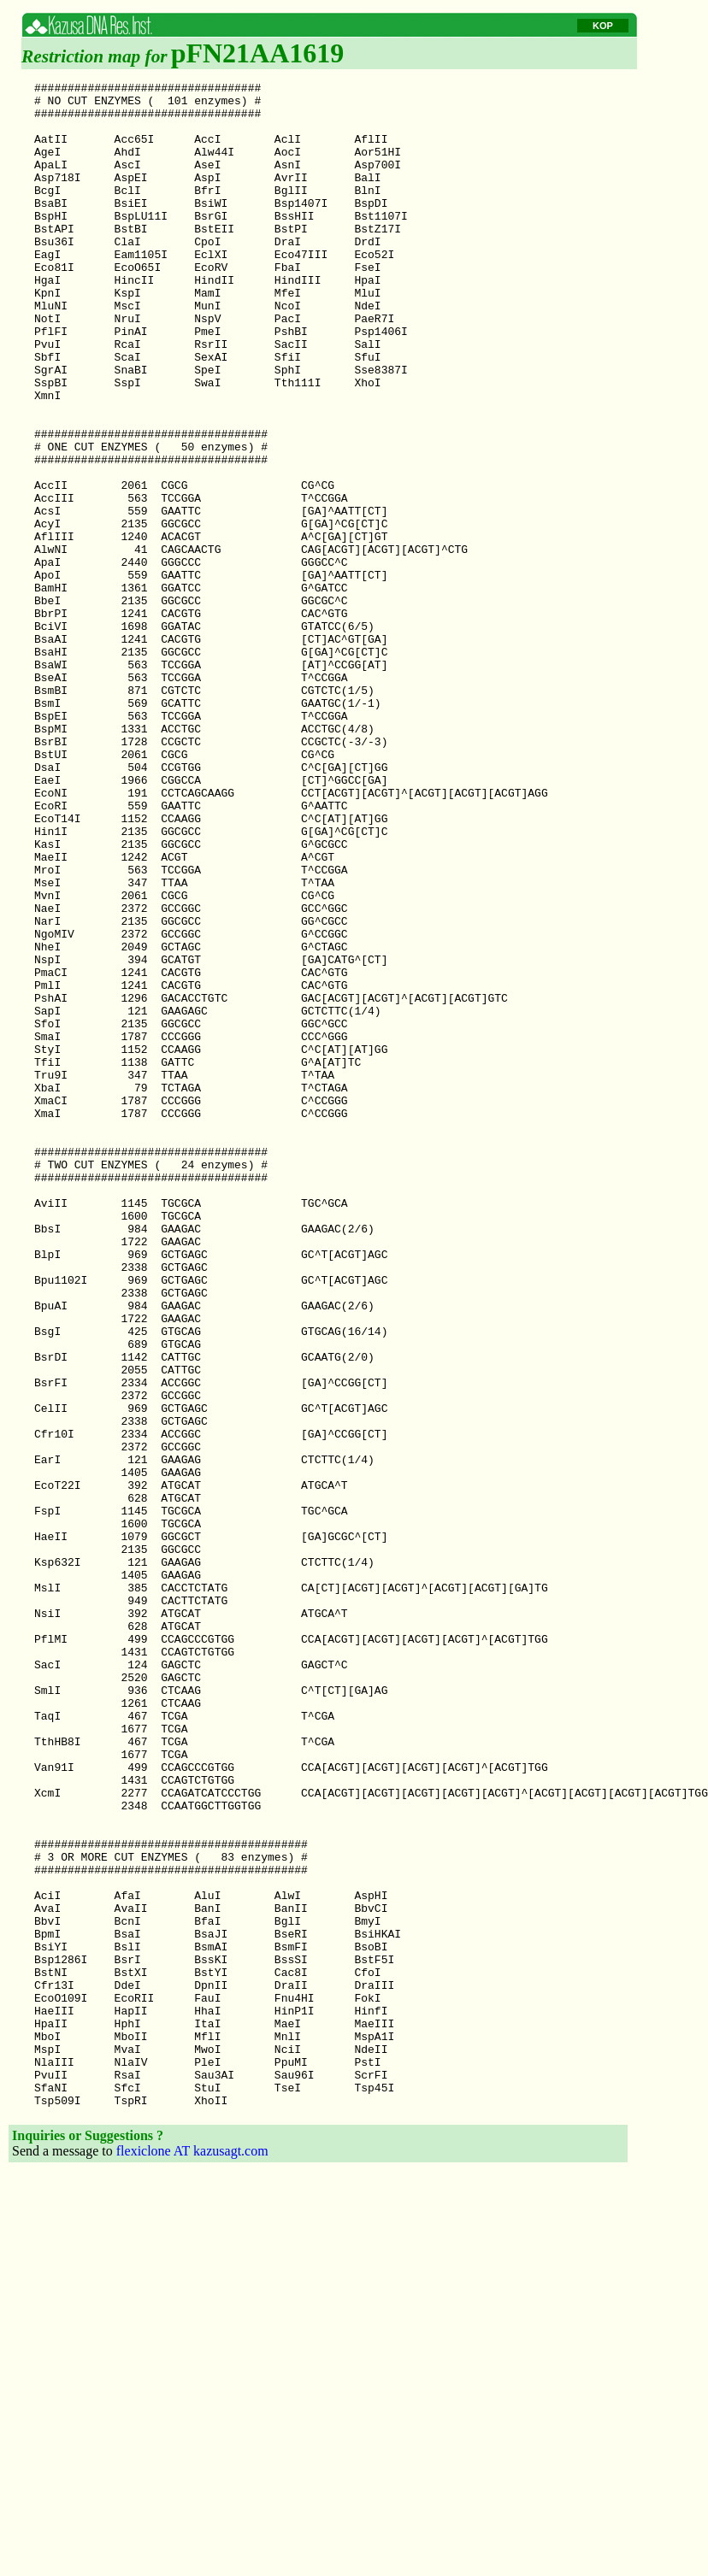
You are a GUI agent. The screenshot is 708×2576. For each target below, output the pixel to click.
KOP (603, 26)
